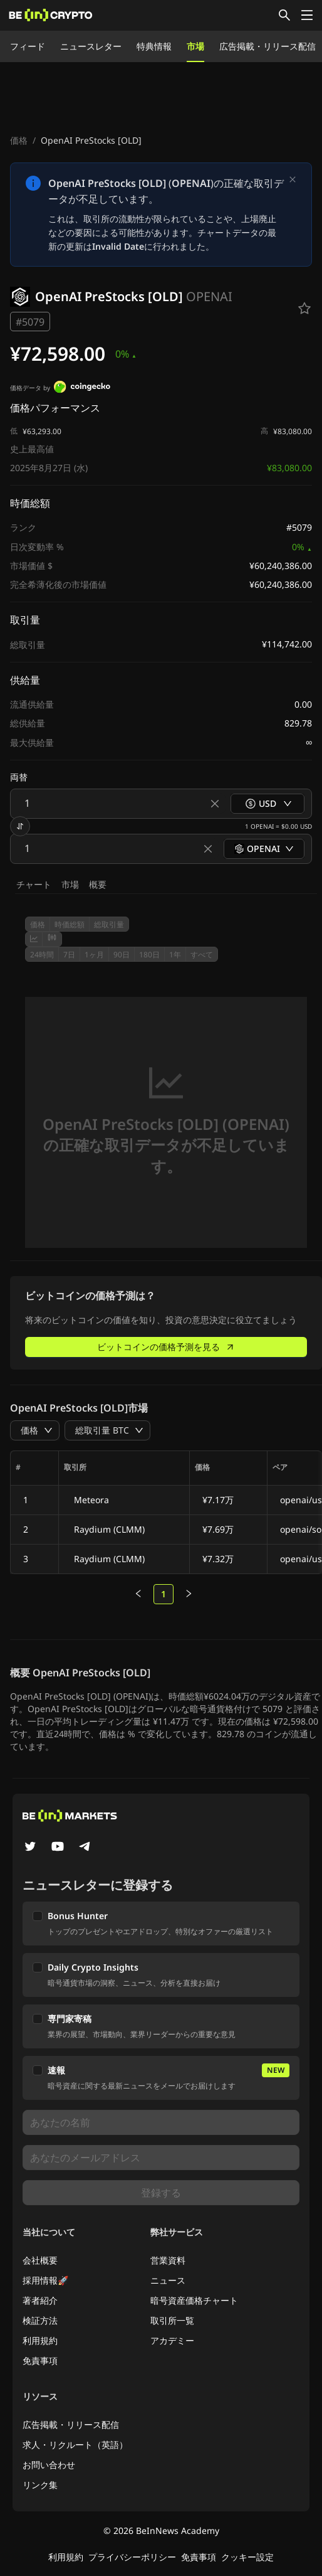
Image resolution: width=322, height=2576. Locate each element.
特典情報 (154, 46)
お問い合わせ (49, 2465)
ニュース (167, 2280)
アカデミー (172, 2340)
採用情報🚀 (45, 2280)
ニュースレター (91, 46)
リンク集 (40, 2485)
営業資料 (167, 2260)
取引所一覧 (172, 2320)
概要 (97, 884)
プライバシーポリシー (132, 2557)
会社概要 (40, 2260)
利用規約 (40, 2340)
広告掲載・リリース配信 (267, 46)
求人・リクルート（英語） (75, 2445)
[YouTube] (57, 1847)
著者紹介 (40, 2300)
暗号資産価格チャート (194, 2300)
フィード (27, 46)
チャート (33, 884)
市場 (195, 46)
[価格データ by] (82, 388)
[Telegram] (85, 1847)
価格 (19, 140)
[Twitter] (30, 1847)
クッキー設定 (247, 2557)
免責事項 (40, 2360)
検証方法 (40, 2320)
